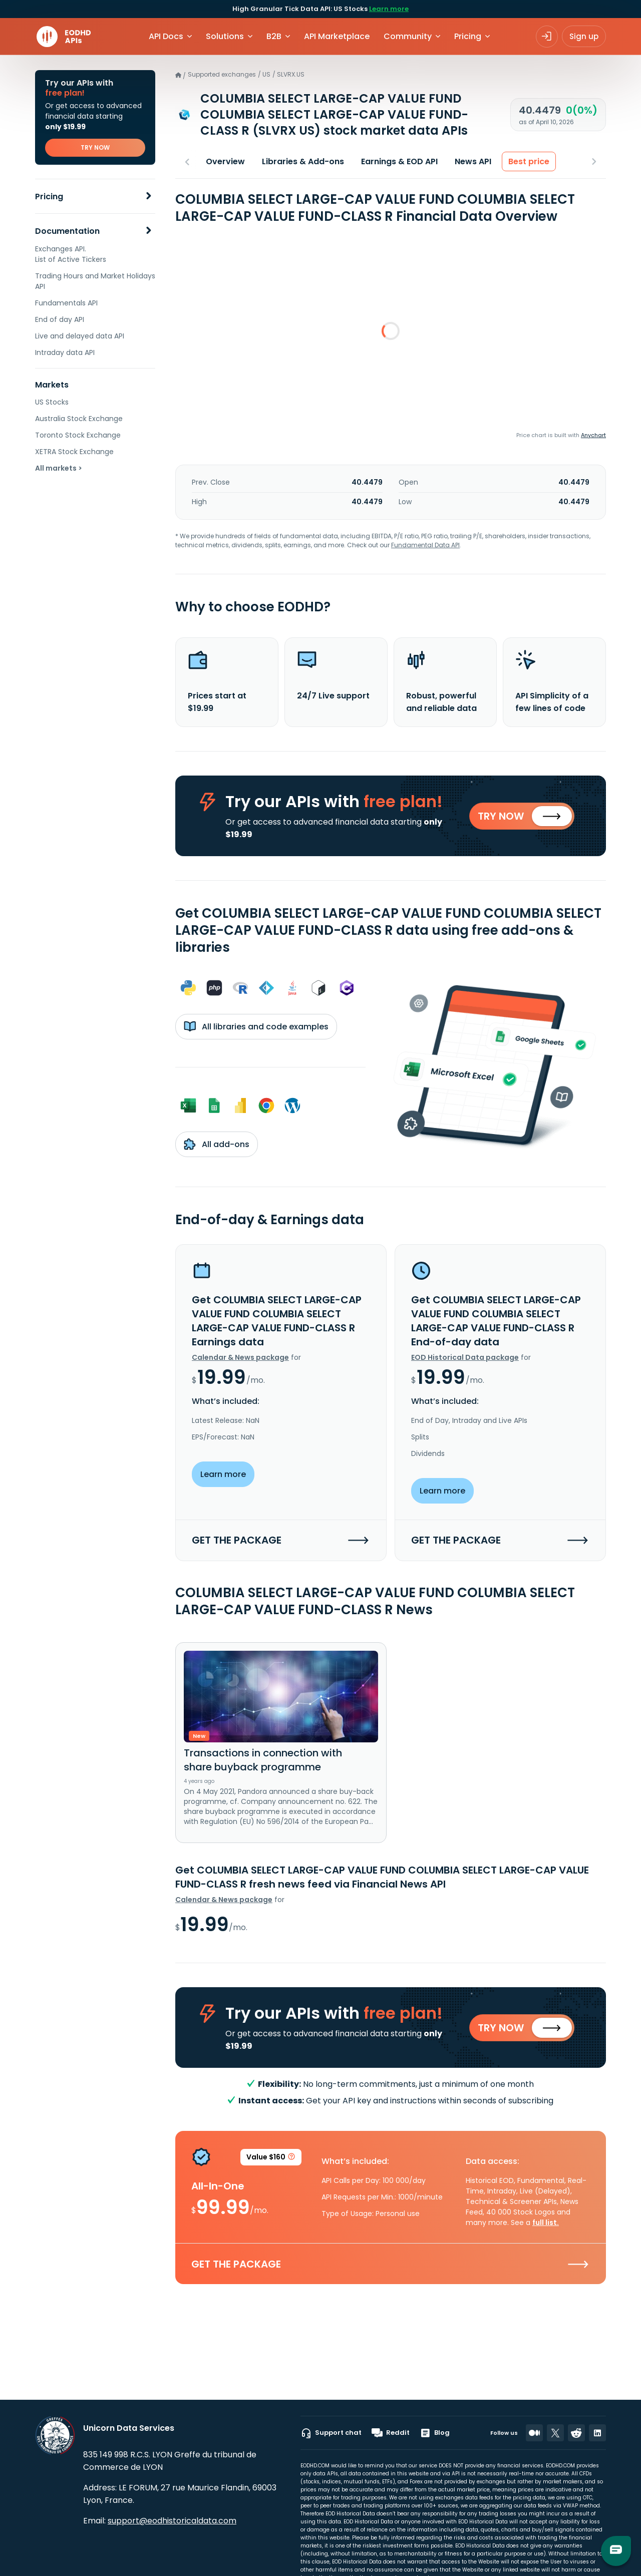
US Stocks (52, 402)
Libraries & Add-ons (303, 161)
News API (473, 161)
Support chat (331, 2432)
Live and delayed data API (79, 336)
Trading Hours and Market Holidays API (95, 281)
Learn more (389, 9)
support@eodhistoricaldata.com (172, 2520)
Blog (435, 2432)
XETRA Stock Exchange (74, 452)
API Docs (166, 36)
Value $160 (270, 2159)
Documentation (67, 231)
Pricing (49, 196)
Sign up (583, 36)
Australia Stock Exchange (79, 419)
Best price (528, 161)
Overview (225, 161)
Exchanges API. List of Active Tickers (70, 254)
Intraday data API (65, 352)
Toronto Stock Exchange (78, 435)
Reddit (391, 2432)
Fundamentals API (66, 303)
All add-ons (216, 1145)
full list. (545, 2224)
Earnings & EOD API (399, 161)
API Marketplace (337, 36)
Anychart (593, 435)
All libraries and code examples (256, 1027)
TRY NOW (95, 147)
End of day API (59, 319)
